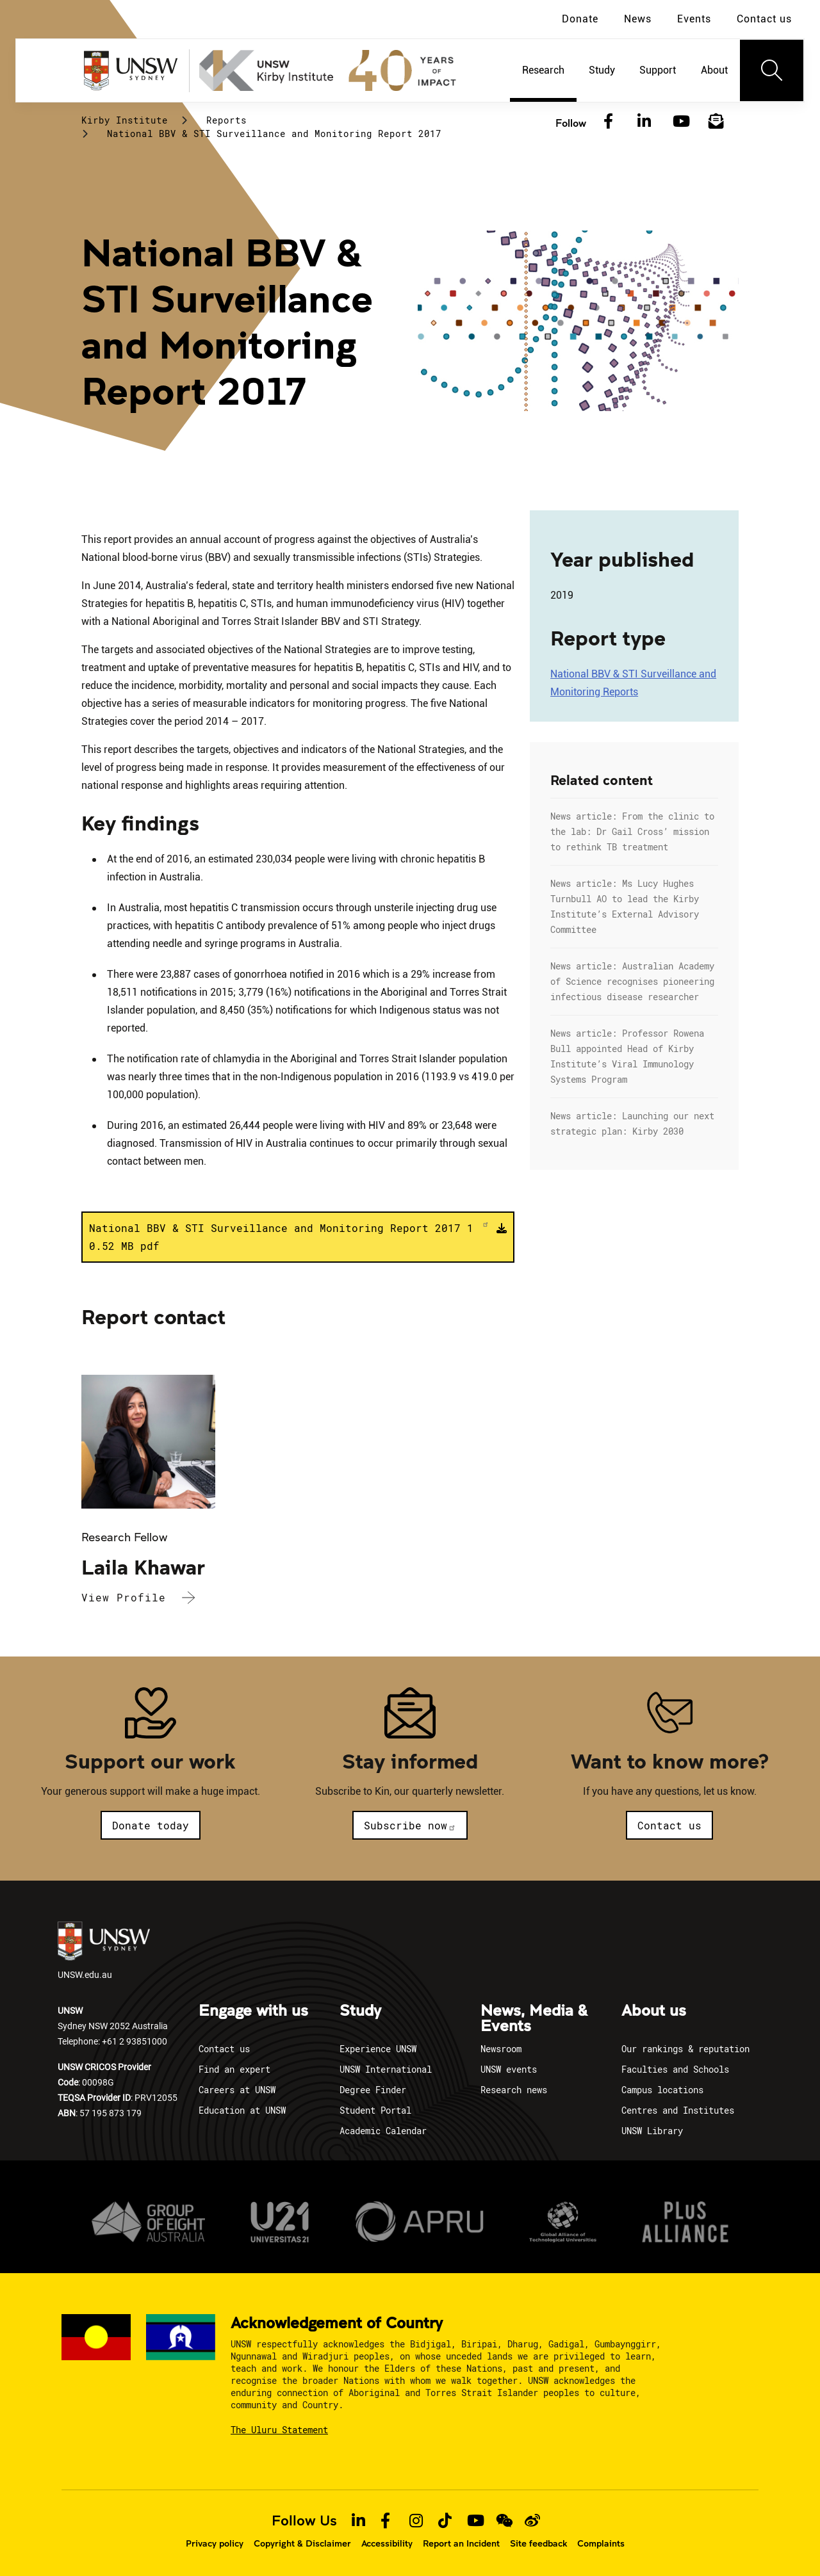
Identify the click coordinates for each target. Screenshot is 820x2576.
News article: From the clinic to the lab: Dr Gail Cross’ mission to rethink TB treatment (632, 831)
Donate (580, 19)
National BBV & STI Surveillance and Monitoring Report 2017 (274, 133)
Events (694, 19)
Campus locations (662, 2090)
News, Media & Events (533, 2019)
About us (653, 2011)
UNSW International (386, 2069)
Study (360, 2011)
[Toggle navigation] (772, 70)
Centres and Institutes (677, 2110)
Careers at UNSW (237, 2090)
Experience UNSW (378, 2049)
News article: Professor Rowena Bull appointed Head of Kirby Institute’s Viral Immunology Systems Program (627, 1056)
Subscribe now (410, 1825)
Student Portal (375, 2110)
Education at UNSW (242, 2110)
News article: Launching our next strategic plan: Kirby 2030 (632, 1123)
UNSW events (508, 2069)
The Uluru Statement (279, 2430)
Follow (570, 123)
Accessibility (387, 2543)
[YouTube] (679, 122)
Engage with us (253, 2011)
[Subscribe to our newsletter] (716, 122)
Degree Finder (373, 2090)
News (638, 19)
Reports (226, 120)
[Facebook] (608, 122)
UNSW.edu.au (104, 1951)
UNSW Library (652, 2131)
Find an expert (234, 2069)
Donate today (150, 1825)
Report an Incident (461, 2543)
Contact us (764, 19)
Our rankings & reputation (685, 2049)
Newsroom (500, 2049)
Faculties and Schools (675, 2069)
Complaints (601, 2543)
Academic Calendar (383, 2131)
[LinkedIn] (643, 122)
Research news (513, 2090)
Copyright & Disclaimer (302, 2543)
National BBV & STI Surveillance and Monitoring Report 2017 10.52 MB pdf (289, 1235)
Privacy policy (214, 2543)
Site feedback (538, 2543)
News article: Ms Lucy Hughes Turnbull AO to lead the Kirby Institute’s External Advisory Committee (624, 906)
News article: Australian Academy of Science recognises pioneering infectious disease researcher (632, 981)
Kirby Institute (124, 120)
